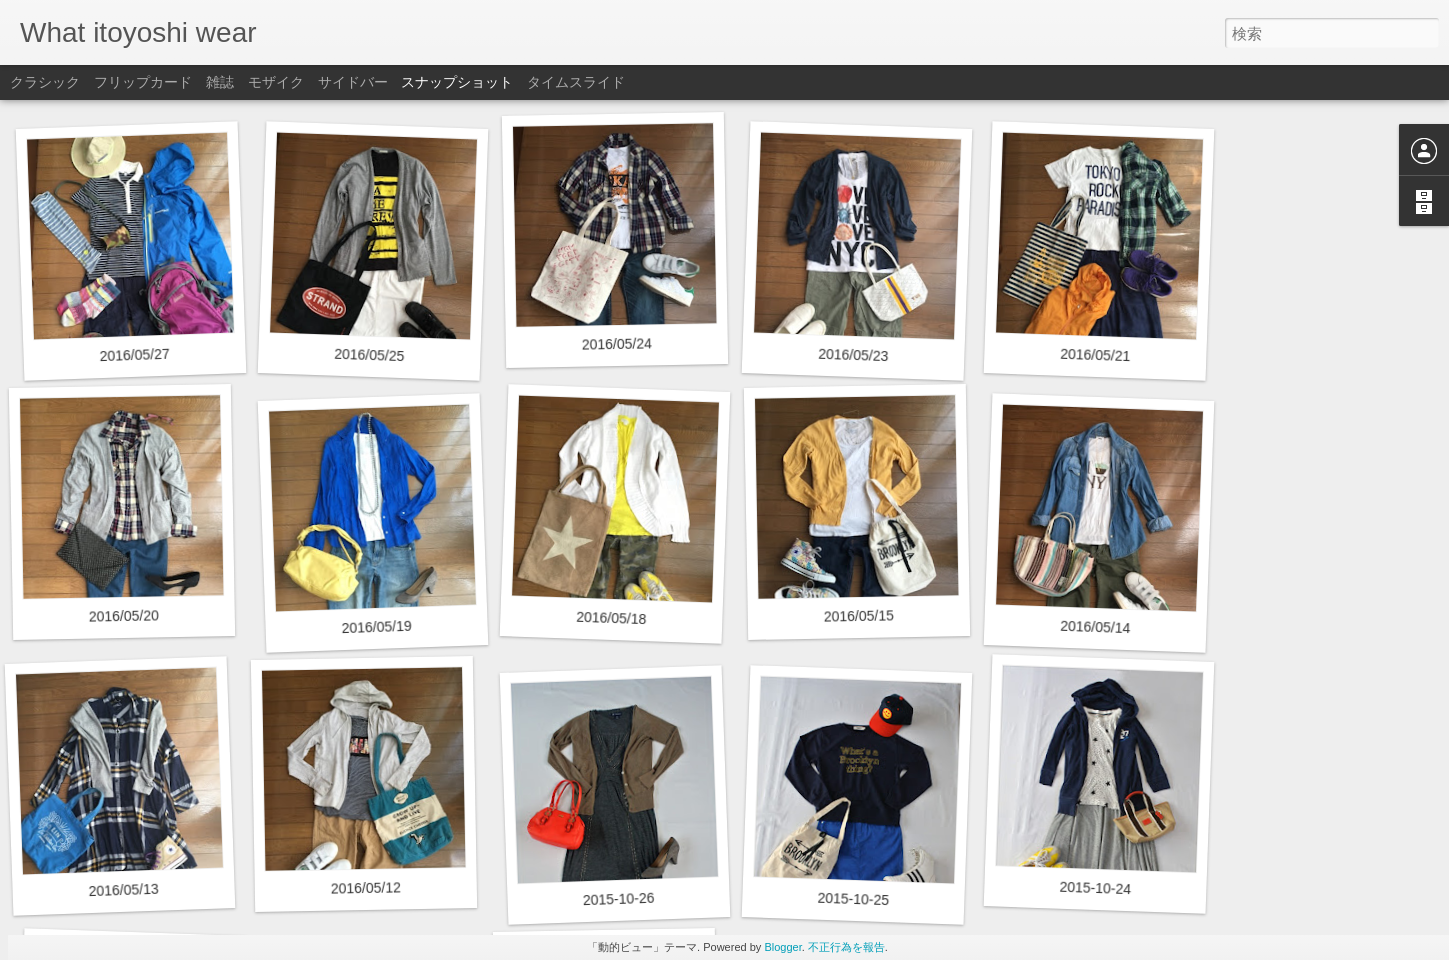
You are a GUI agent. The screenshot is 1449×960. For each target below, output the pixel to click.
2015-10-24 (1095, 888)
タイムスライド (576, 82)
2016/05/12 (366, 887)
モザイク (276, 82)
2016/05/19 (376, 627)
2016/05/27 (134, 355)
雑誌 (220, 82)
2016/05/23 (853, 355)
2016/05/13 (123, 890)
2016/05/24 (617, 343)
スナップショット (457, 82)
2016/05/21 (1095, 355)
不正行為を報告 (846, 947)
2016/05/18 (611, 618)
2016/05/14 (1095, 627)
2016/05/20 (124, 615)
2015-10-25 (853, 899)
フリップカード (143, 82)
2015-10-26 (619, 899)
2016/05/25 (369, 355)
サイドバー (353, 82)
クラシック (45, 82)
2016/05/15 (859, 615)
